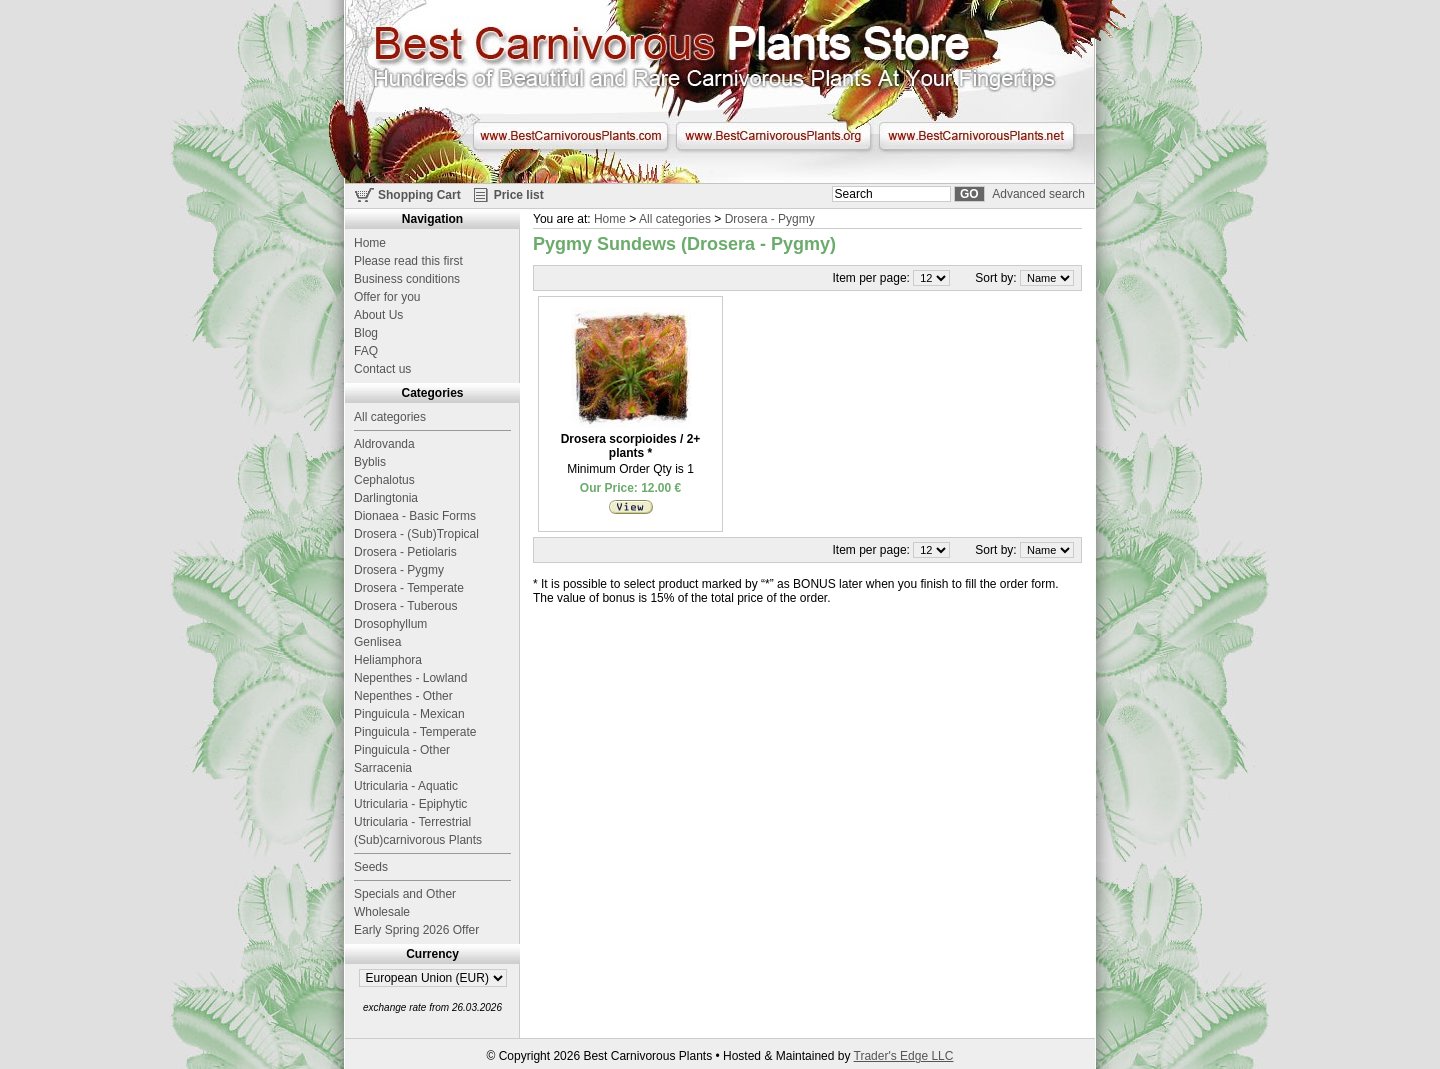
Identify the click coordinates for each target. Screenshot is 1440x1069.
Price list (519, 195)
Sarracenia (383, 768)
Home (610, 219)
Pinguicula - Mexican (409, 714)
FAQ (366, 351)
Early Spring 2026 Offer (416, 930)
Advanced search (1038, 194)
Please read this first (408, 261)
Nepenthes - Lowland (410, 678)
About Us (378, 315)
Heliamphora (388, 660)
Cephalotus (384, 480)
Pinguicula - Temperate (415, 732)
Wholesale (382, 912)
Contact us (382, 369)
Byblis (370, 462)
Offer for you (387, 297)
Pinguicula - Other (402, 750)
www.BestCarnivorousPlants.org (773, 136)
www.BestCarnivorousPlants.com (570, 136)
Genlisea (377, 642)
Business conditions (407, 279)
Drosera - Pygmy (770, 219)
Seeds (371, 867)
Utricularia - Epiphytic (410, 804)
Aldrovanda (384, 444)
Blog (366, 333)
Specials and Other (405, 894)
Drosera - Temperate (409, 588)
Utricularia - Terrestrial (412, 822)
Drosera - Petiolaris (405, 552)
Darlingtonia (386, 498)
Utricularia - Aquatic (406, 786)
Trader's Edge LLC (904, 1056)
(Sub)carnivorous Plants (418, 840)
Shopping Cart (419, 195)
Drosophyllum (390, 624)
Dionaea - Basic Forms (415, 516)
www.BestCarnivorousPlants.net (976, 136)
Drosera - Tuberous (405, 606)
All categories (675, 219)
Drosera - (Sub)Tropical (416, 534)
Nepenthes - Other (403, 696)
